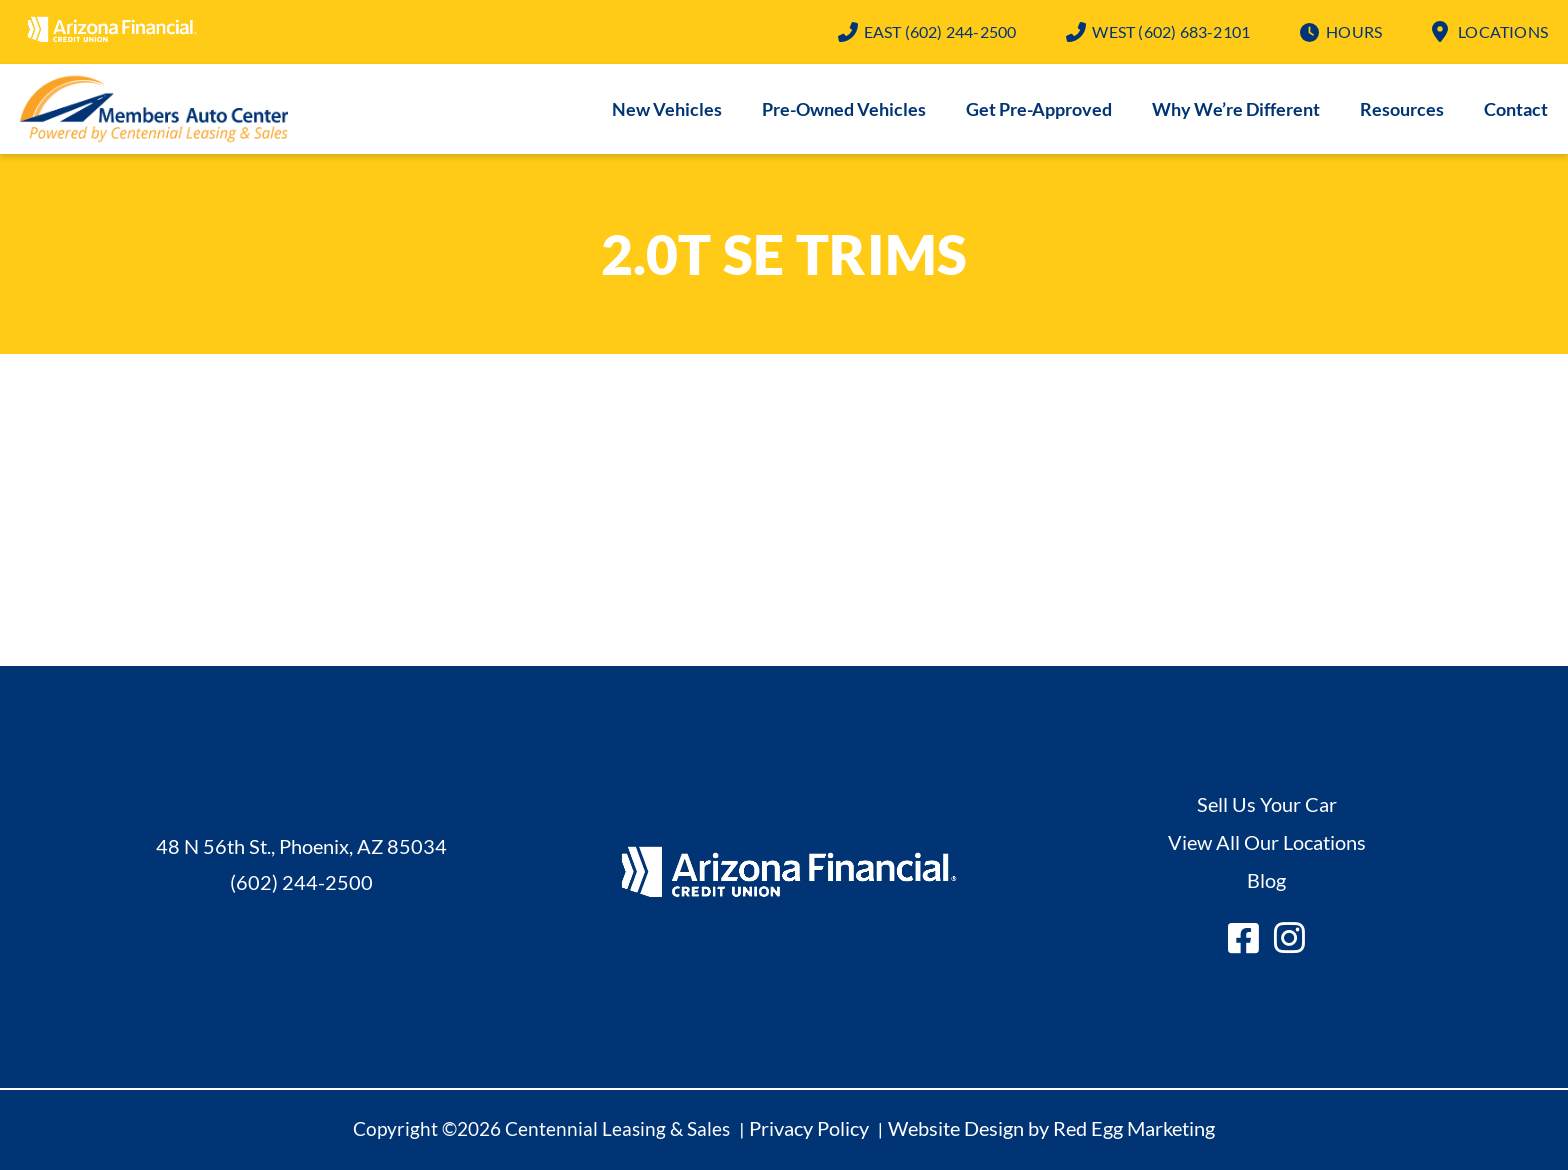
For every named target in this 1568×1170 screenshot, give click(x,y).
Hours (1354, 31)
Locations (1503, 31)
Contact (1516, 109)
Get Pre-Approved (1039, 109)
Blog (1266, 880)
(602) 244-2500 (940, 31)
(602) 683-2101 (1171, 31)
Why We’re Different (1236, 109)
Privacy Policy (809, 1128)
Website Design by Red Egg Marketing (1051, 1128)
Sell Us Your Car (1267, 804)
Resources (1402, 109)
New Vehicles (667, 109)
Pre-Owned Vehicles (844, 109)
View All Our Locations (1267, 842)
